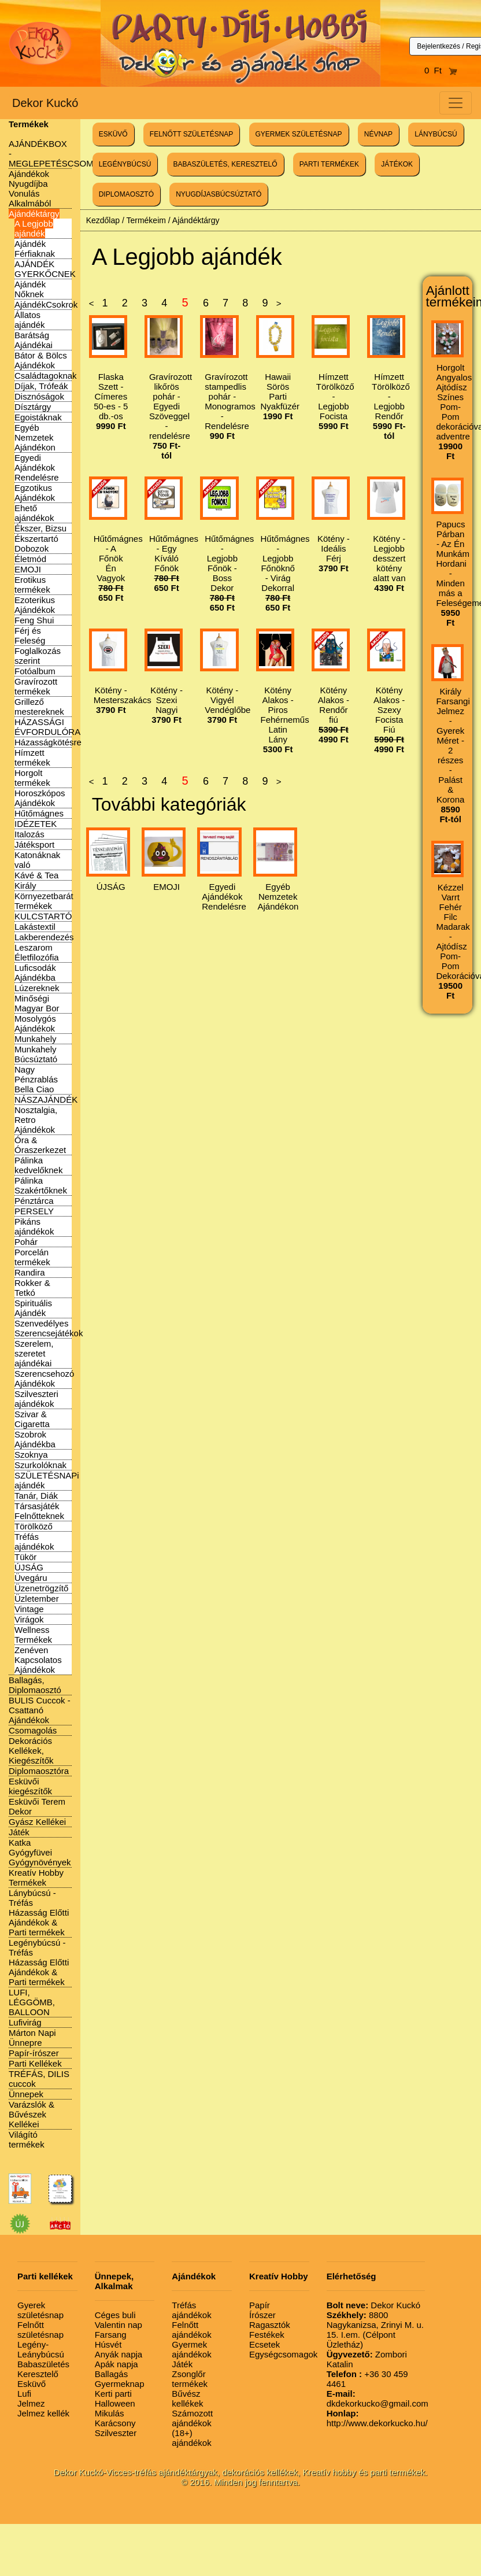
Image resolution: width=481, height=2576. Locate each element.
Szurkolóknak (40, 1465)
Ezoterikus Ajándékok (34, 605)
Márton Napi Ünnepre (32, 2038)
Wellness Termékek (33, 1634)
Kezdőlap (103, 220)
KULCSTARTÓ (43, 916)
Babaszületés (43, 2364)
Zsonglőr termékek (190, 2379)
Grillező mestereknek (39, 706)
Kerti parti (113, 2393)
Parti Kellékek (35, 2063)
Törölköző (33, 1526)
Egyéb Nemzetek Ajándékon (35, 437)
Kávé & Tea (36, 875)
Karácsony (115, 2423)
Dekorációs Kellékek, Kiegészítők (31, 1750)
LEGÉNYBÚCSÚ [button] (125, 164)
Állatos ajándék (29, 320)
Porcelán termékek (32, 1257)
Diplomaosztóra (39, 1771)
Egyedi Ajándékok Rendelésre (36, 467)
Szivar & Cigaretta (32, 1419)
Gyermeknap (120, 2384)
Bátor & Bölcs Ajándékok (40, 360)
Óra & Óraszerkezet (40, 1145)
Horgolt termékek (32, 778)
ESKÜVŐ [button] (113, 134)
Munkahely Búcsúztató (35, 1054)
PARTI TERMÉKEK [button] (329, 164)
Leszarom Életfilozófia (36, 952)
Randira (29, 1272)
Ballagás (111, 2374)
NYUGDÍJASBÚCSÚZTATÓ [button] (218, 194)
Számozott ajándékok (192, 2418)
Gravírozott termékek (35, 686)
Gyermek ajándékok (191, 2349)
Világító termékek (27, 2139)
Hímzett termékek (32, 757)
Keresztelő (37, 2374)
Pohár (26, 1242)
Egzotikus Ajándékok (34, 492)
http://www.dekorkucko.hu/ (377, 2418)
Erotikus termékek (32, 584)
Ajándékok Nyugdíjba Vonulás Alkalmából (30, 188)
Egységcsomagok (283, 2354)
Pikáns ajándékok (34, 1226)
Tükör (25, 1557)
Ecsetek (264, 2344)
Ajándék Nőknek (30, 289)
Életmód (30, 559)
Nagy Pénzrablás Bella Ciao (36, 1079)
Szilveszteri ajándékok (36, 1399)
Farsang (111, 2335)
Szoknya (31, 1454)
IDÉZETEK (35, 824)
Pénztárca (34, 1201)
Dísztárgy (32, 407)
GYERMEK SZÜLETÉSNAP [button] (299, 134)
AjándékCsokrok (45, 304)
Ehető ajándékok (34, 513)
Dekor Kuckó (45, 103)
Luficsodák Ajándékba (35, 972)
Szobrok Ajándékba (35, 1439)
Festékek (266, 2335)
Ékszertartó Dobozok (36, 543)
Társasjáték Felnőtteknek (39, 1511)
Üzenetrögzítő (41, 1588)
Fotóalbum (35, 671)
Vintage (29, 1609)
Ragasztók (269, 2325)
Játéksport (34, 844)
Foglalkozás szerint (37, 656)
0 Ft (441, 70)
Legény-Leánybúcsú (40, 2349)
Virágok (29, 1619)
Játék (19, 1832)
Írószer (262, 2315)
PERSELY (34, 1211)
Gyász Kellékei (37, 1822)
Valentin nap (118, 2325)
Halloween (115, 2403)
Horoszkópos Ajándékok (39, 798)
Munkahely (35, 1039)
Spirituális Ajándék (33, 1308)
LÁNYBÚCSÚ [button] (436, 134)
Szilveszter (116, 2433)
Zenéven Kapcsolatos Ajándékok (38, 1660)
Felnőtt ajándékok (191, 2330)
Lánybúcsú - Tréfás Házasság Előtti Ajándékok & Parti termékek (39, 1912)
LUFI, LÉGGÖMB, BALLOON (32, 2002)
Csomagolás (33, 1730)
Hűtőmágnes (39, 813)
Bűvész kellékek (187, 2398)
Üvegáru (30, 1578)
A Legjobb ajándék (33, 228)
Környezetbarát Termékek (43, 901)
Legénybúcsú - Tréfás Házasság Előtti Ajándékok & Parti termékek (39, 1962)
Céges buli (115, 2315)
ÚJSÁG (28, 1567)
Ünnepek (26, 2094)
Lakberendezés (44, 937)
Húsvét (108, 2344)
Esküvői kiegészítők (30, 1786)
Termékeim (145, 220)
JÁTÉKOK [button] (397, 164)
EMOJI (27, 569)
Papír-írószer (34, 2053)
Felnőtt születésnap (40, 2330)
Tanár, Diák (36, 1495)
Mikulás (109, 2413)
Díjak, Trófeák (41, 386)
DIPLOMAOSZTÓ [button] (126, 194)
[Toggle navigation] (455, 102)
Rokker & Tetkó (32, 1288)
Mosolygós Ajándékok (35, 1023)
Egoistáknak (38, 417)
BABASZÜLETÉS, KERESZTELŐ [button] (225, 164)
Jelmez (31, 2403)
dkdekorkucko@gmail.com (377, 2398)
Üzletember (36, 1598)
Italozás (29, 834)
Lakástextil (35, 927)
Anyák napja (119, 2354)
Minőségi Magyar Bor (37, 1003)
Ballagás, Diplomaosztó (35, 1685)
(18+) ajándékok (191, 2438)
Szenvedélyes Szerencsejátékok (48, 1328)
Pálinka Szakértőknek (40, 1185)
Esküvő (31, 2384)
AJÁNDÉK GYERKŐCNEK (45, 269)
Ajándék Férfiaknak (34, 248)
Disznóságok (39, 396)
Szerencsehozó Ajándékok (44, 1378)
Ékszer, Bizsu (40, 528)
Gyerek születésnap (40, 2310)
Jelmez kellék (43, 2413)
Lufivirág (25, 2022)
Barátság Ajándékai (33, 340)
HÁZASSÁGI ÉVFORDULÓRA (47, 727)
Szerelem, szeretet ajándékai (34, 1353)
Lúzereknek (37, 988)
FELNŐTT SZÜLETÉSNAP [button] (191, 134)
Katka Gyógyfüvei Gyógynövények (40, 1852)
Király (25, 885)
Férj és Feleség (29, 635)
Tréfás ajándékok (34, 1541)
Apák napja (116, 2364)
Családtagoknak (45, 375)
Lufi (24, 2393)
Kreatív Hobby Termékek (36, 1877)
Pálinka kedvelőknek (38, 1165)
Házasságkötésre (48, 742)
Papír (259, 2305)
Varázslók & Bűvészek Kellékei (31, 2114)
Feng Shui (34, 620)
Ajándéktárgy (34, 214)
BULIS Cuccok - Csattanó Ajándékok (40, 1710)
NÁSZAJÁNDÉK (45, 1099)
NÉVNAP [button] (378, 134)
